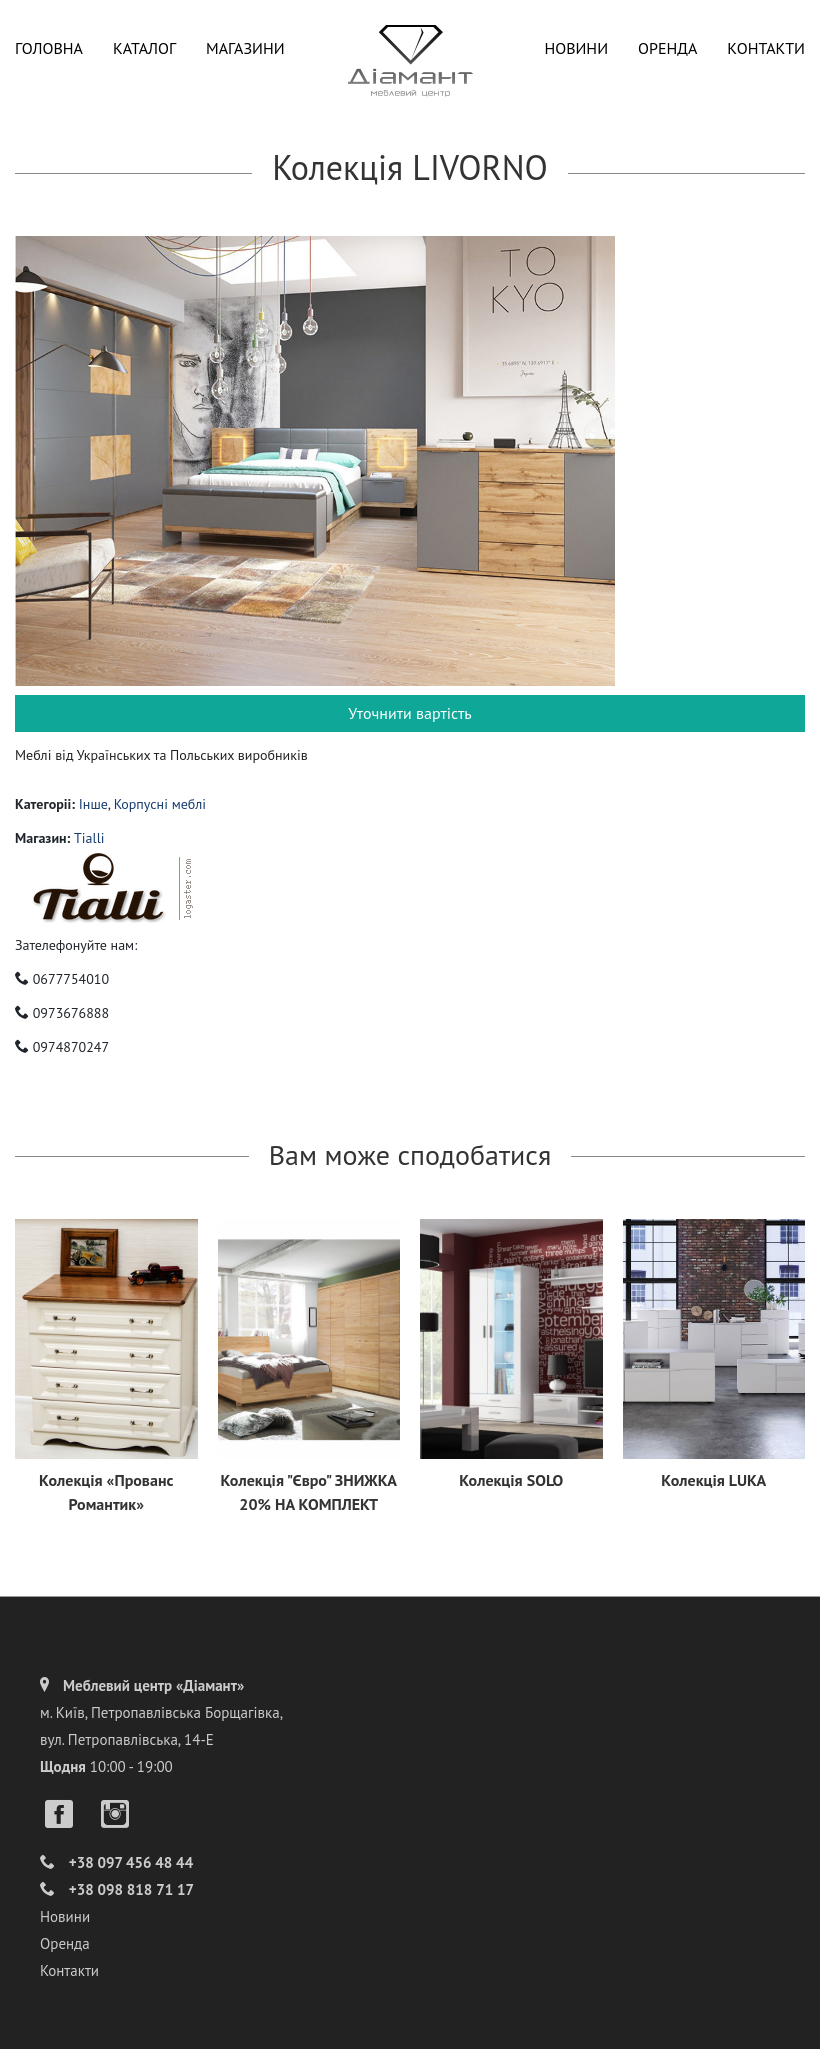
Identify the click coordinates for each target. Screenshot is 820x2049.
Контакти (766, 48)
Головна (49, 48)
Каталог (144, 48)
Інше (93, 804)
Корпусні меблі (160, 804)
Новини (576, 48)
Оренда (667, 48)
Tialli (89, 838)
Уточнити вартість (410, 713)
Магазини (245, 48)
